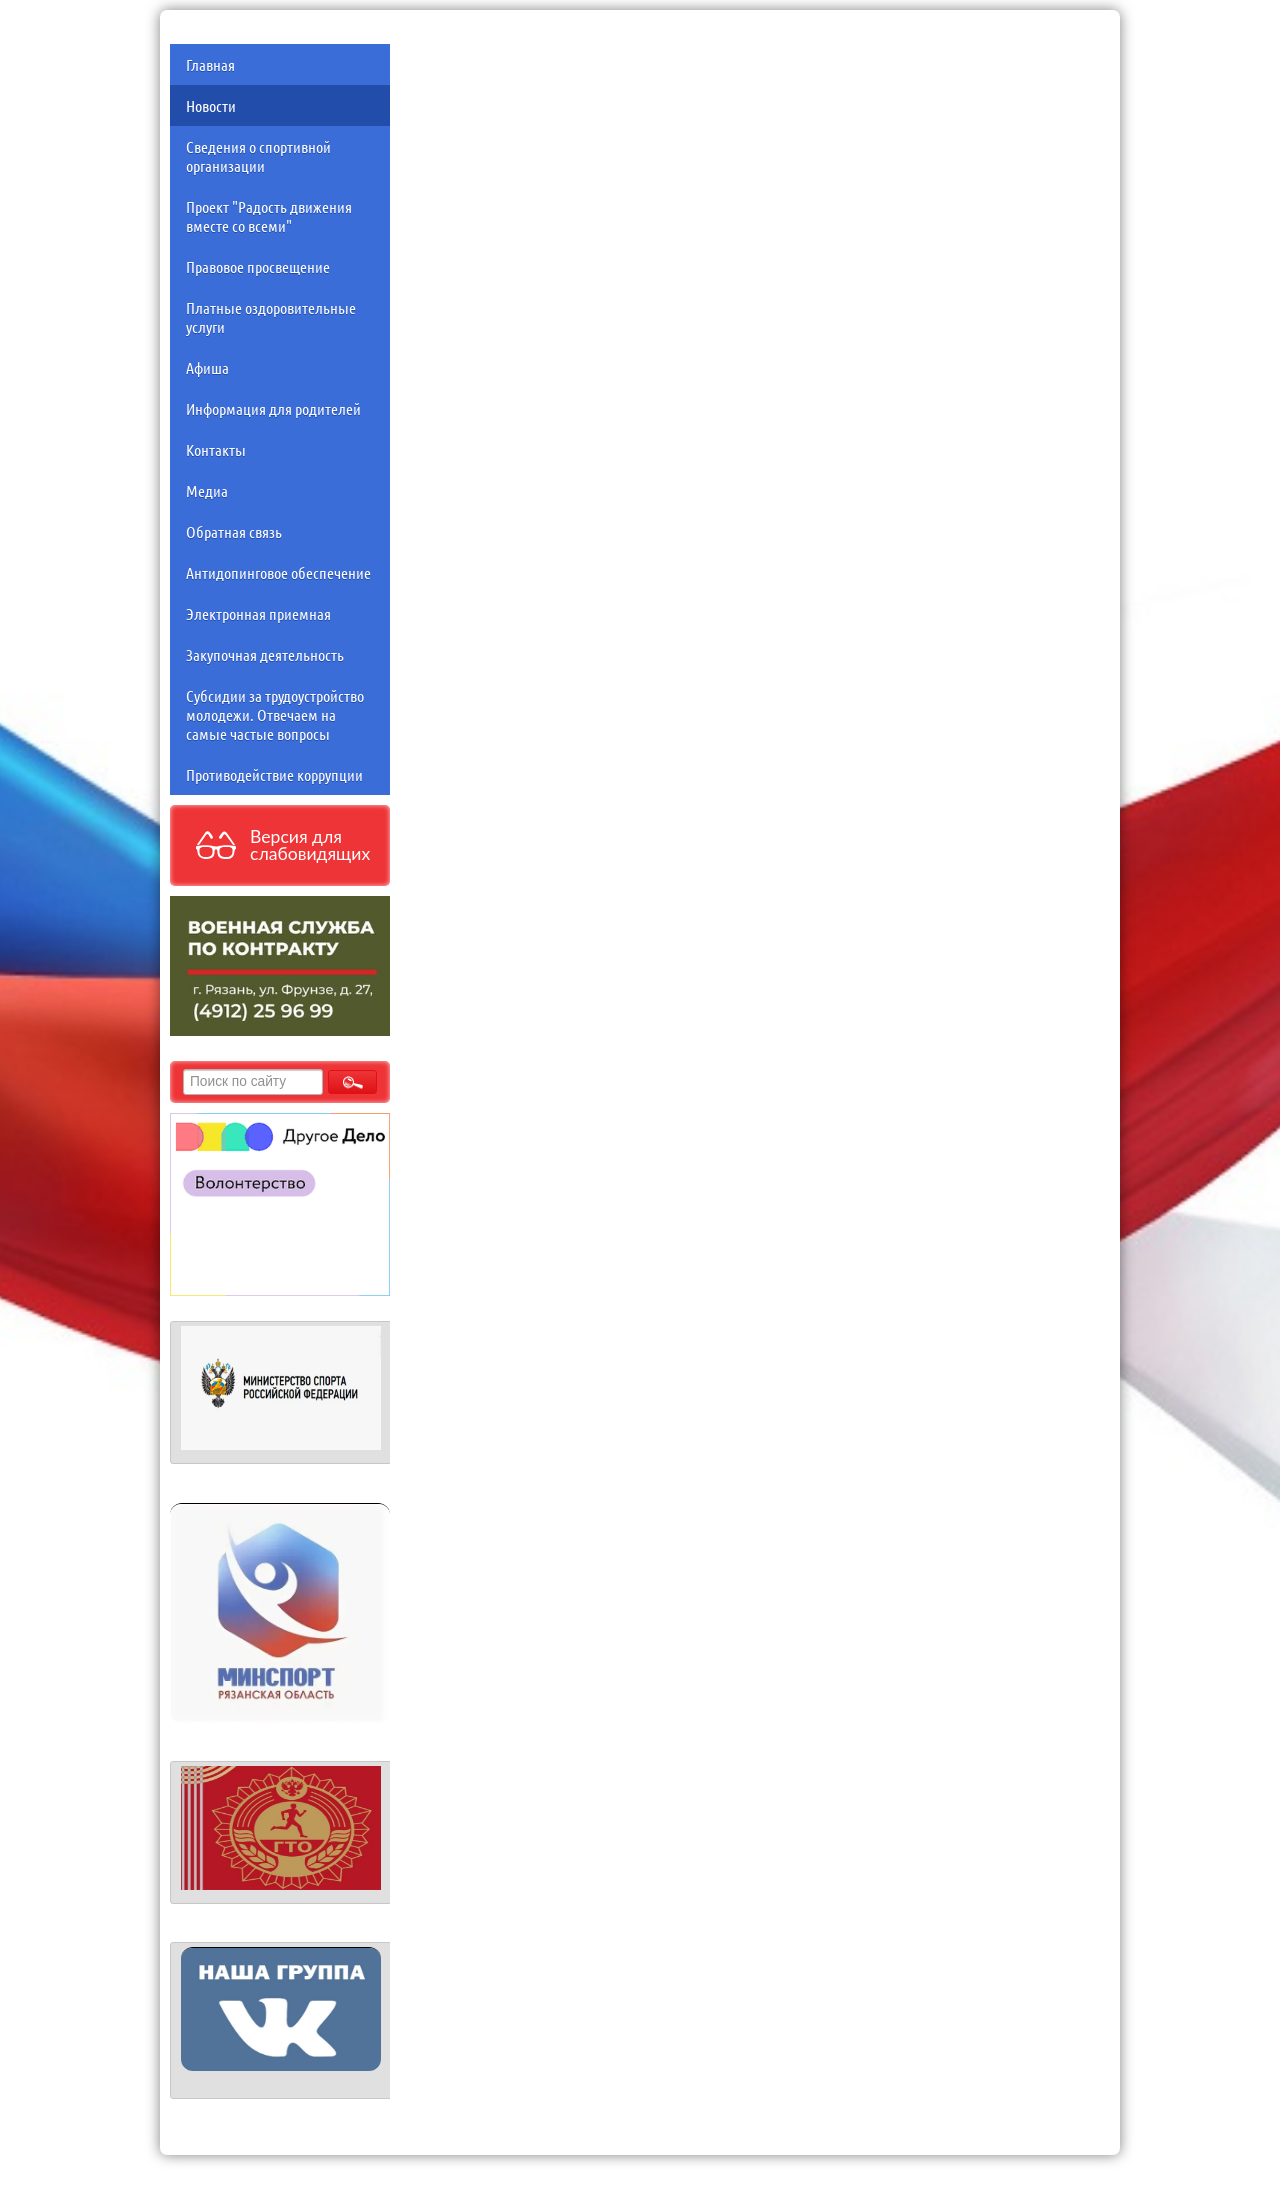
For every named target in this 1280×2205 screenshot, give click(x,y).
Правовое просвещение (258, 266)
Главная (210, 64)
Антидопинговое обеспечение (278, 572)
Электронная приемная (258, 613)
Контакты (216, 449)
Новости (211, 105)
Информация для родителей (273, 408)
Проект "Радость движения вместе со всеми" (269, 216)
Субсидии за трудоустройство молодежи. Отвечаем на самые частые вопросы (275, 714)
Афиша (207, 367)
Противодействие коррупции (274, 774)
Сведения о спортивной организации (258, 156)
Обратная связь (234, 531)
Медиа (207, 490)
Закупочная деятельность (265, 654)
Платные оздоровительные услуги (271, 317)
